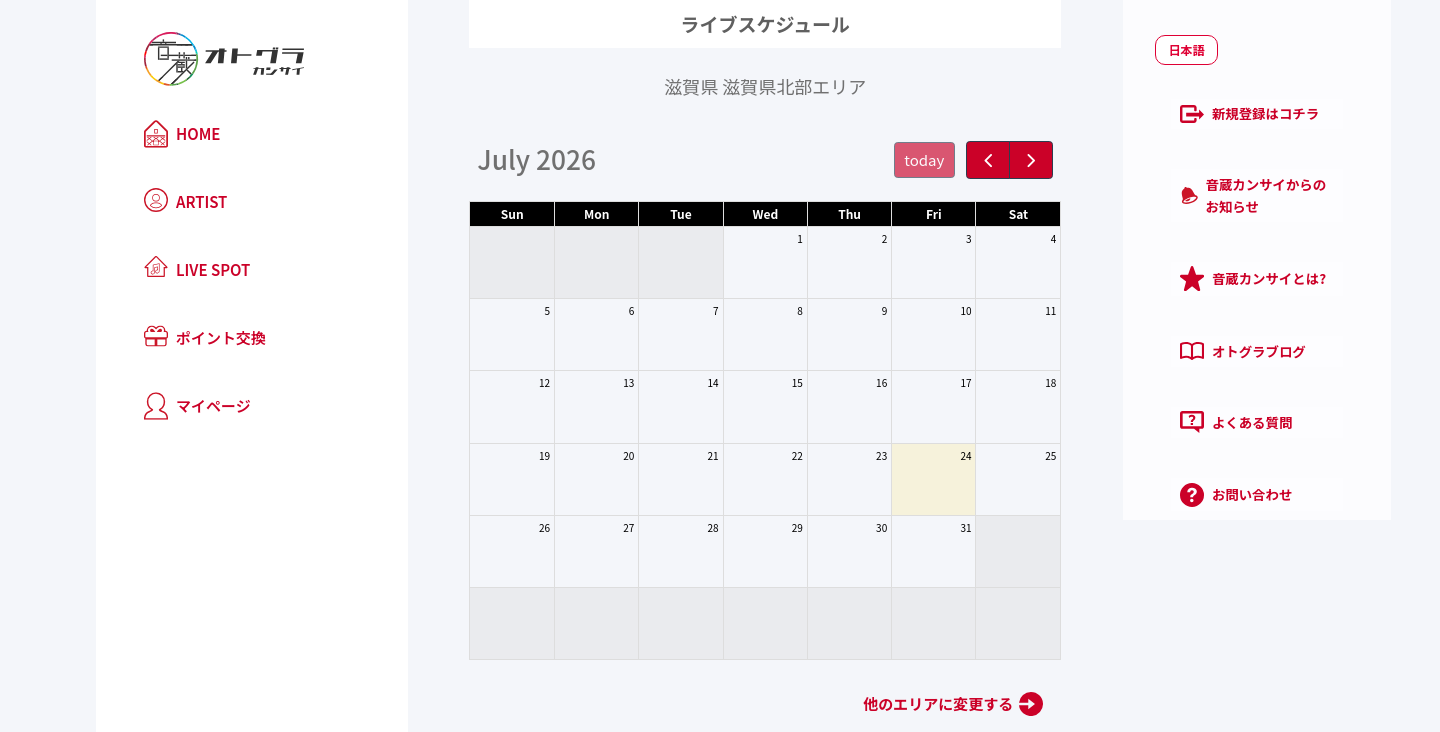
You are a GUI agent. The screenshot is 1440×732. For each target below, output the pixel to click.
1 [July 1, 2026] (755, 238)
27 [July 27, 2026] (583, 527)
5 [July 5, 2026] (502, 310)
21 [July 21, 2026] (667, 455)
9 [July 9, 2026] (839, 310)
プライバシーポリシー (1228, 565)
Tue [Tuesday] (635, 213)
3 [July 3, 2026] (924, 238)
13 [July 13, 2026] (583, 382)
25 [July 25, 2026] (1005, 455)
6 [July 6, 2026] (587, 310)
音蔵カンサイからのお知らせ (1187, 182)
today (879, 159)
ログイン (1168, 508)
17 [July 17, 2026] (920, 382)
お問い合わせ (1138, 436)
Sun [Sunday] (466, 213)
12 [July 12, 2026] (499, 382)
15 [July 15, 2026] (752, 382)
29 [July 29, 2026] (752, 527)
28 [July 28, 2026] (667, 527)
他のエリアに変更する (893, 703)
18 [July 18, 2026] (1005, 382)
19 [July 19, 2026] (499, 455)
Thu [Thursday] (804, 213)
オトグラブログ (1145, 310)
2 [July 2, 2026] (839, 238)
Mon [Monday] (551, 213)
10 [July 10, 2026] (920, 310)
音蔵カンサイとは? (1155, 246)
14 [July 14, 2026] (667, 382)
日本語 (1096, 58)
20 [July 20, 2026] (583, 455)
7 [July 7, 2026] (671, 310)
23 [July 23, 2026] (836, 455)
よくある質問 (1138, 373)
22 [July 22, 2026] (752, 455)
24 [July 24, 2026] (920, 455)
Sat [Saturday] (972, 213)
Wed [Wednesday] (720, 213)
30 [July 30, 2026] (836, 527)
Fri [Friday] (889, 213)
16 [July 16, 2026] (836, 382)
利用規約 (1112, 565)
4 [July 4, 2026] (1008, 238)
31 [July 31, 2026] (920, 527)
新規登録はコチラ (1152, 119)
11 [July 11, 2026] (1005, 310)
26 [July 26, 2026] (499, 527)
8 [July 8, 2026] (755, 310)
